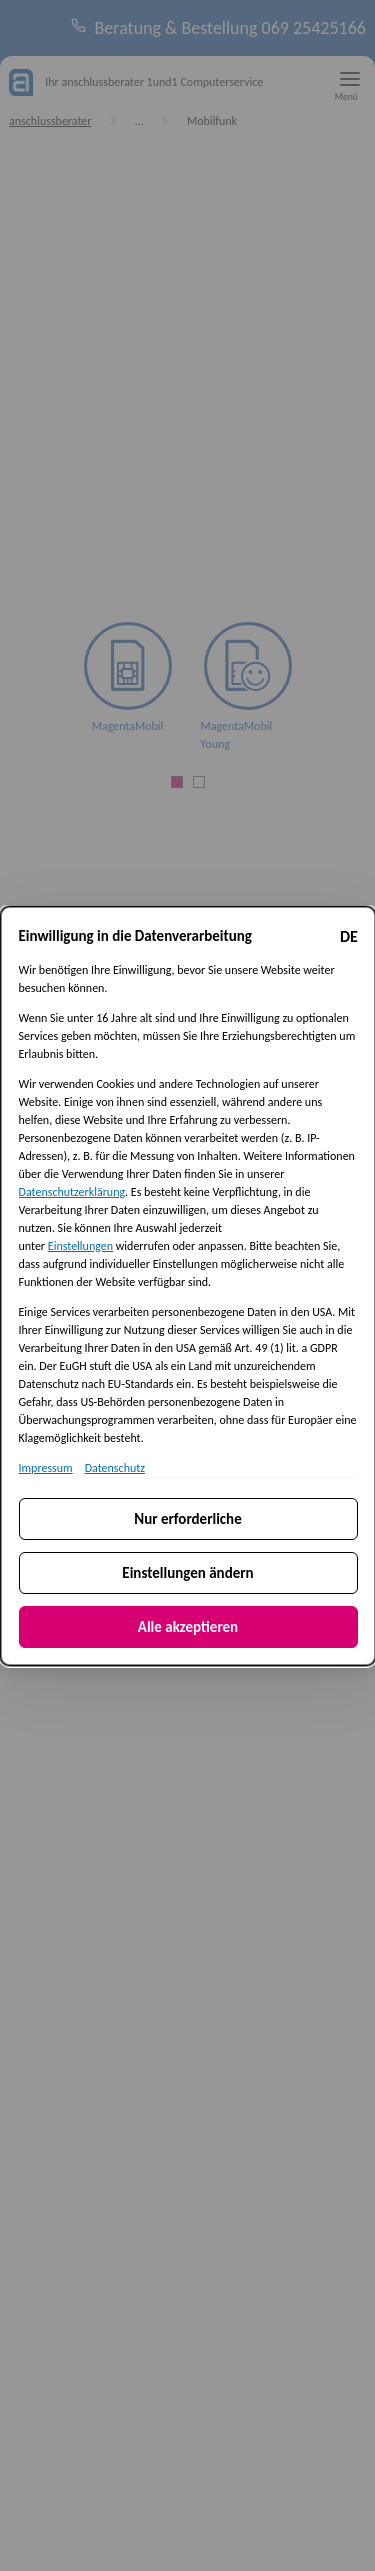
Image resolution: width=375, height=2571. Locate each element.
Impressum (45, 1467)
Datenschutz (114, 1467)
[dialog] (187, 1285)
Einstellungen (79, 1245)
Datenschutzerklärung (71, 1191)
